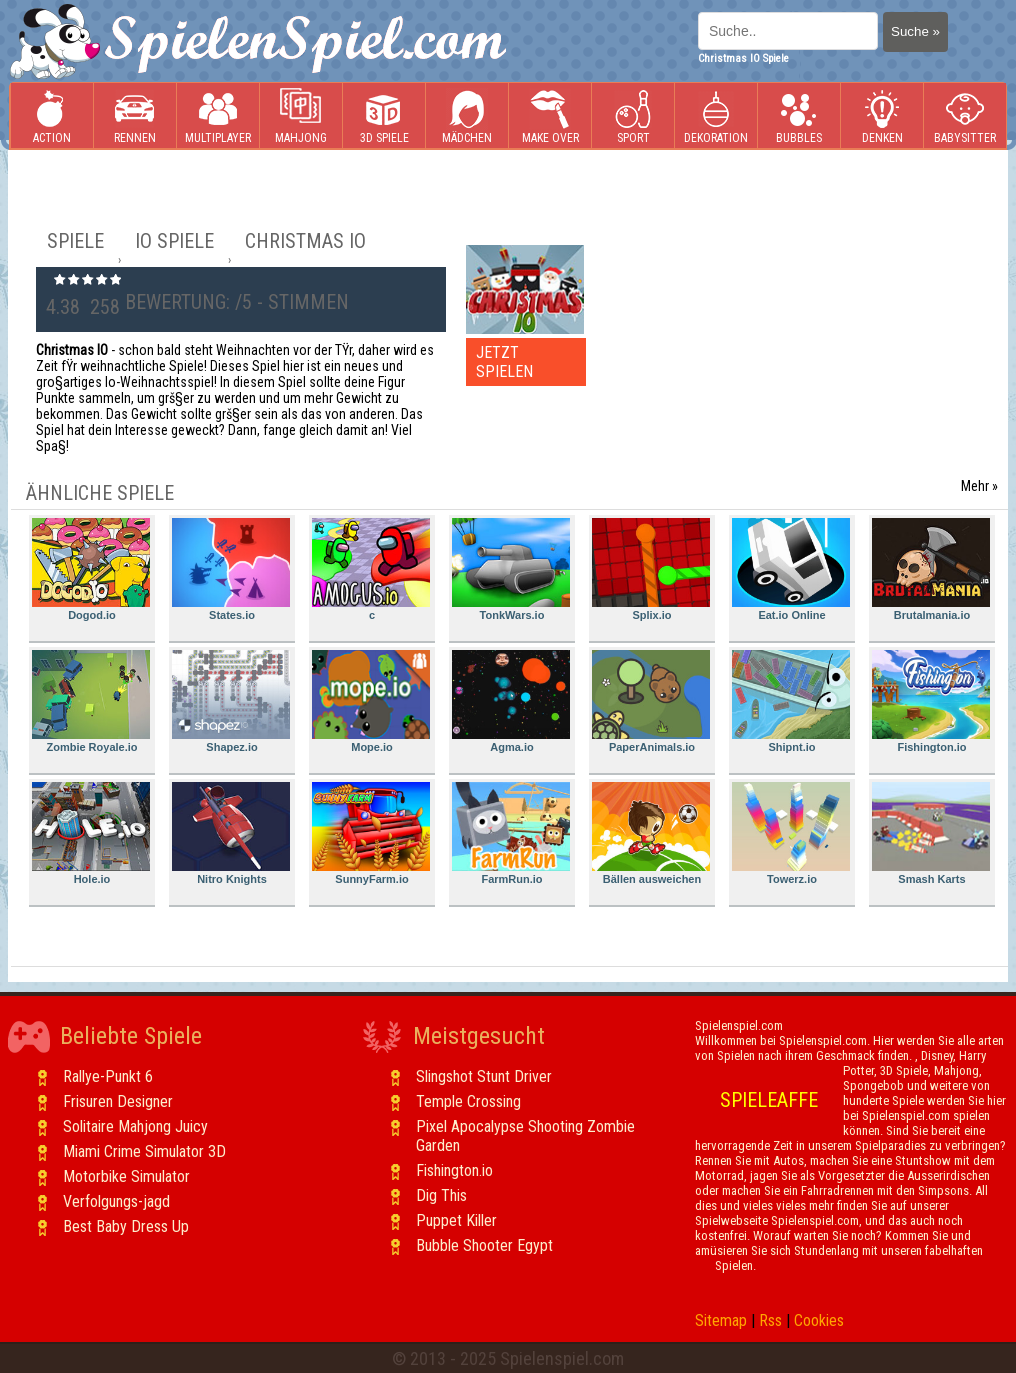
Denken (882, 116)
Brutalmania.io (931, 569)
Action (52, 116)
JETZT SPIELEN (504, 362)
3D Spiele (384, 116)
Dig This (441, 1195)
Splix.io (651, 569)
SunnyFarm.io (371, 833)
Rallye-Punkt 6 (108, 1076)
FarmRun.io (511, 833)
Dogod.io (91, 569)
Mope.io (371, 701)
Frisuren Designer (118, 1101)
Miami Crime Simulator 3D (144, 1151)
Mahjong (301, 116)
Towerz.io (791, 833)
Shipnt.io (791, 701)
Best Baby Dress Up (126, 1226)
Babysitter (965, 116)
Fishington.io (931, 701)
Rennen (135, 116)
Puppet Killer (456, 1220)
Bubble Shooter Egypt (484, 1245)
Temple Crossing (468, 1101)
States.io (231, 569)
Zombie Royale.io (91, 701)
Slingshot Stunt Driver (484, 1076)
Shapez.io (231, 701)
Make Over (550, 116)
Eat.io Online (791, 569)
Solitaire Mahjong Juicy (135, 1126)
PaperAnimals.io (651, 701)
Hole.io (91, 833)
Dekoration (716, 116)
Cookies (819, 1320)
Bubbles (799, 116)
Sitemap (721, 1320)
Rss (770, 1320)
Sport (633, 116)
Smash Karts (931, 833)
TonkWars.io (511, 569)
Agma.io (511, 701)
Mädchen (467, 116)
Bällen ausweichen (651, 833)
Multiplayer (218, 116)
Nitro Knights (231, 833)
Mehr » (979, 486)
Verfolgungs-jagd (116, 1201)
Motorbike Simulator (126, 1176)
